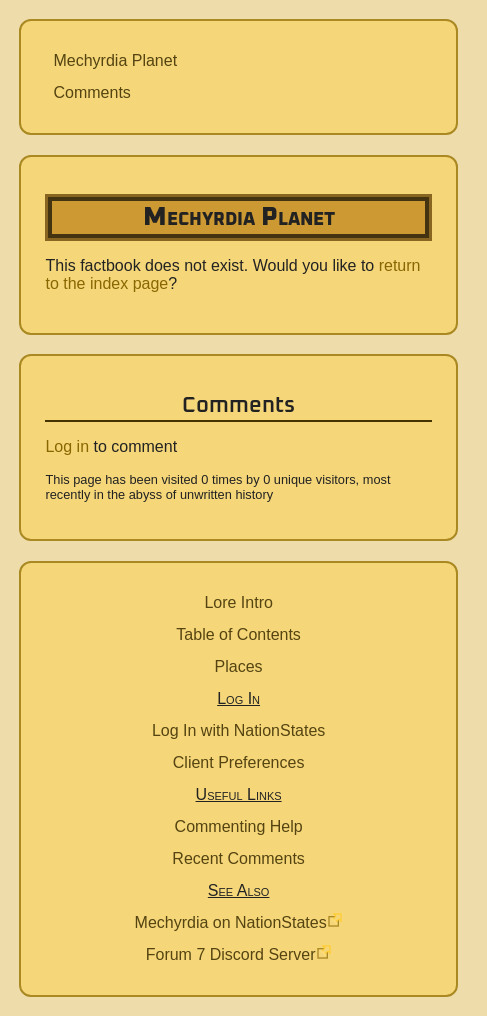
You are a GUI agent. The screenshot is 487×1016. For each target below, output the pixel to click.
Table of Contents (238, 634)
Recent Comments (238, 858)
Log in (67, 446)
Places (239, 666)
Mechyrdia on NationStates (231, 922)
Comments (91, 92)
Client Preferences (239, 762)
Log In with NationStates (238, 730)
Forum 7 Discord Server (231, 954)
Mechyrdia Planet (115, 60)
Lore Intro (238, 602)
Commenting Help (239, 826)
